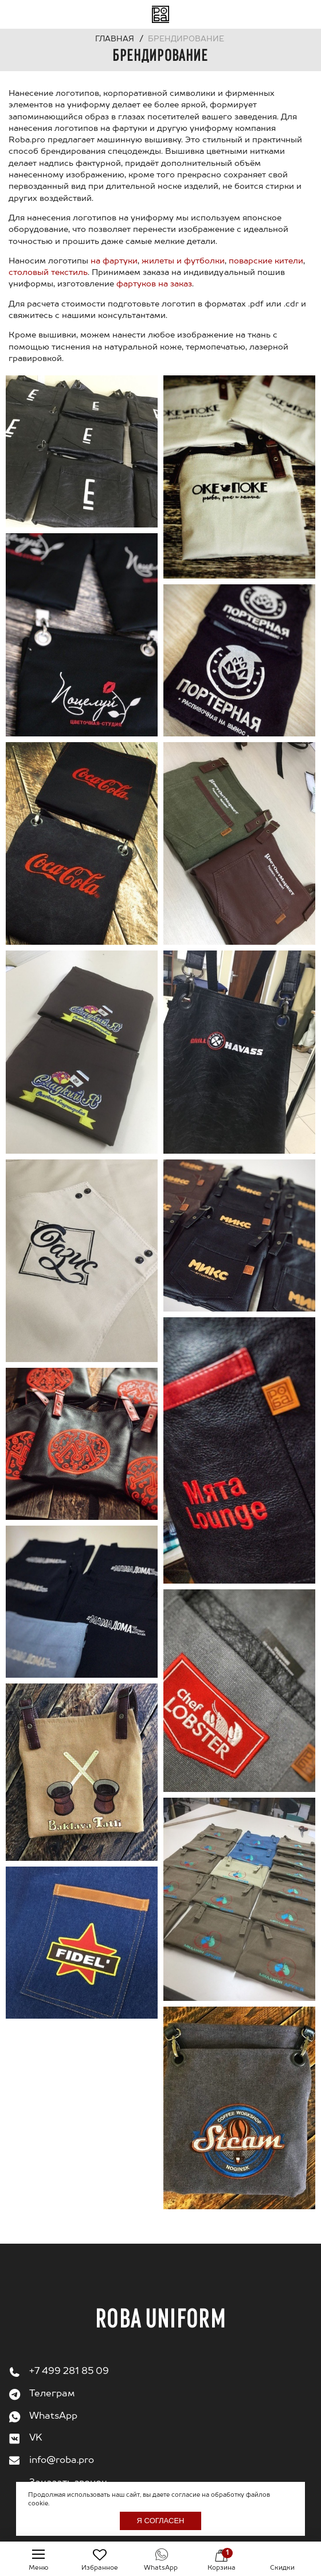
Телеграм (52, 2394)
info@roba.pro (61, 2460)
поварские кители (266, 261)
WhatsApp (53, 2416)
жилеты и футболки (183, 261)
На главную (160, 14)
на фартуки (114, 261)
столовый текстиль (48, 273)
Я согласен (161, 2520)
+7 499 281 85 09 (69, 2371)
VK (35, 2438)
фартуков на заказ (154, 284)
